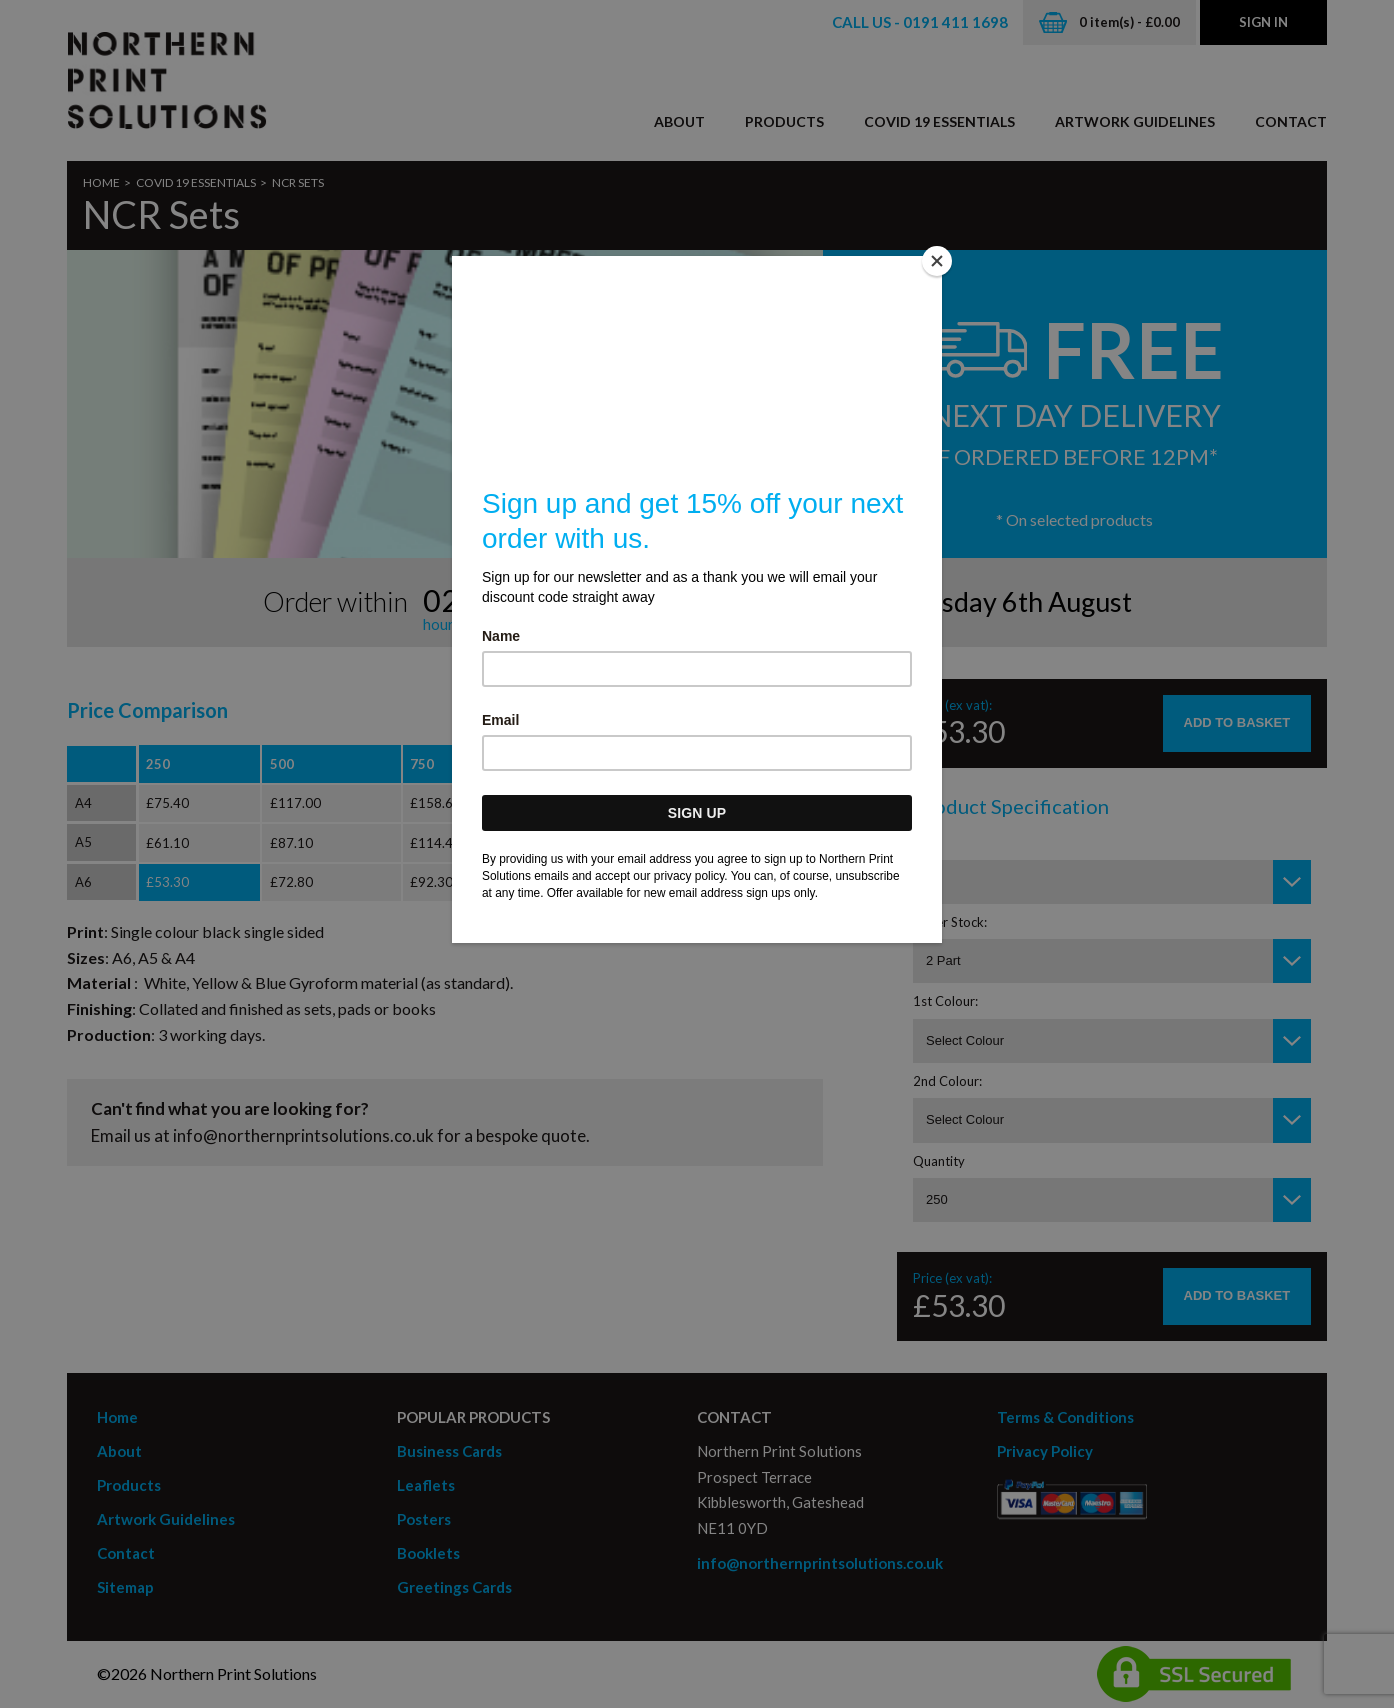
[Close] (937, 261)
